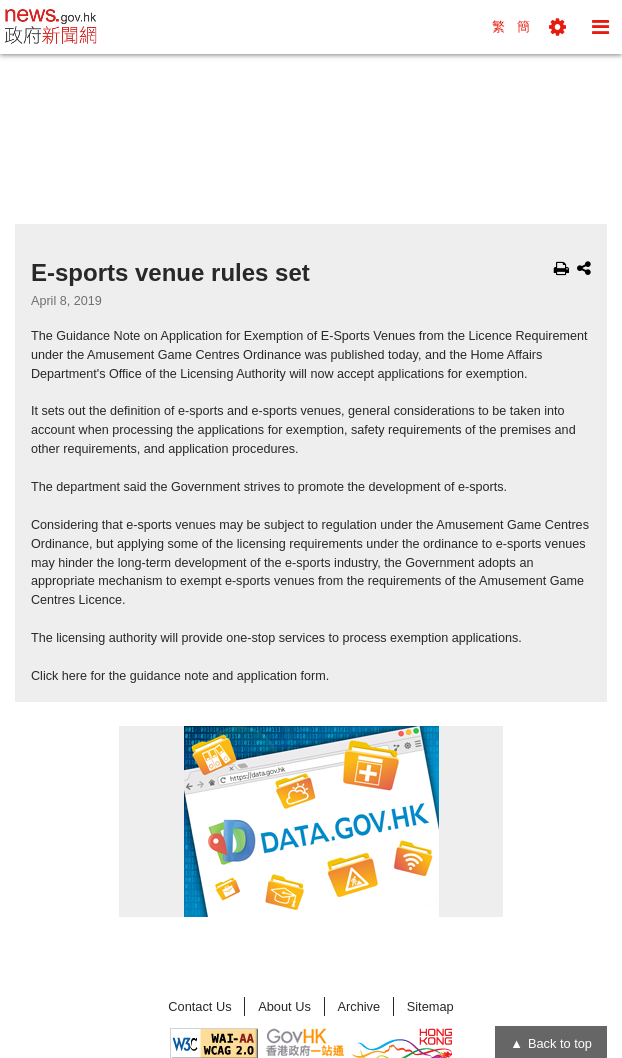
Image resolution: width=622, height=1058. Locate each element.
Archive (358, 1006)
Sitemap (430, 1006)
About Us (284, 1006)
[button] (557, 27)
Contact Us (199, 1006)
